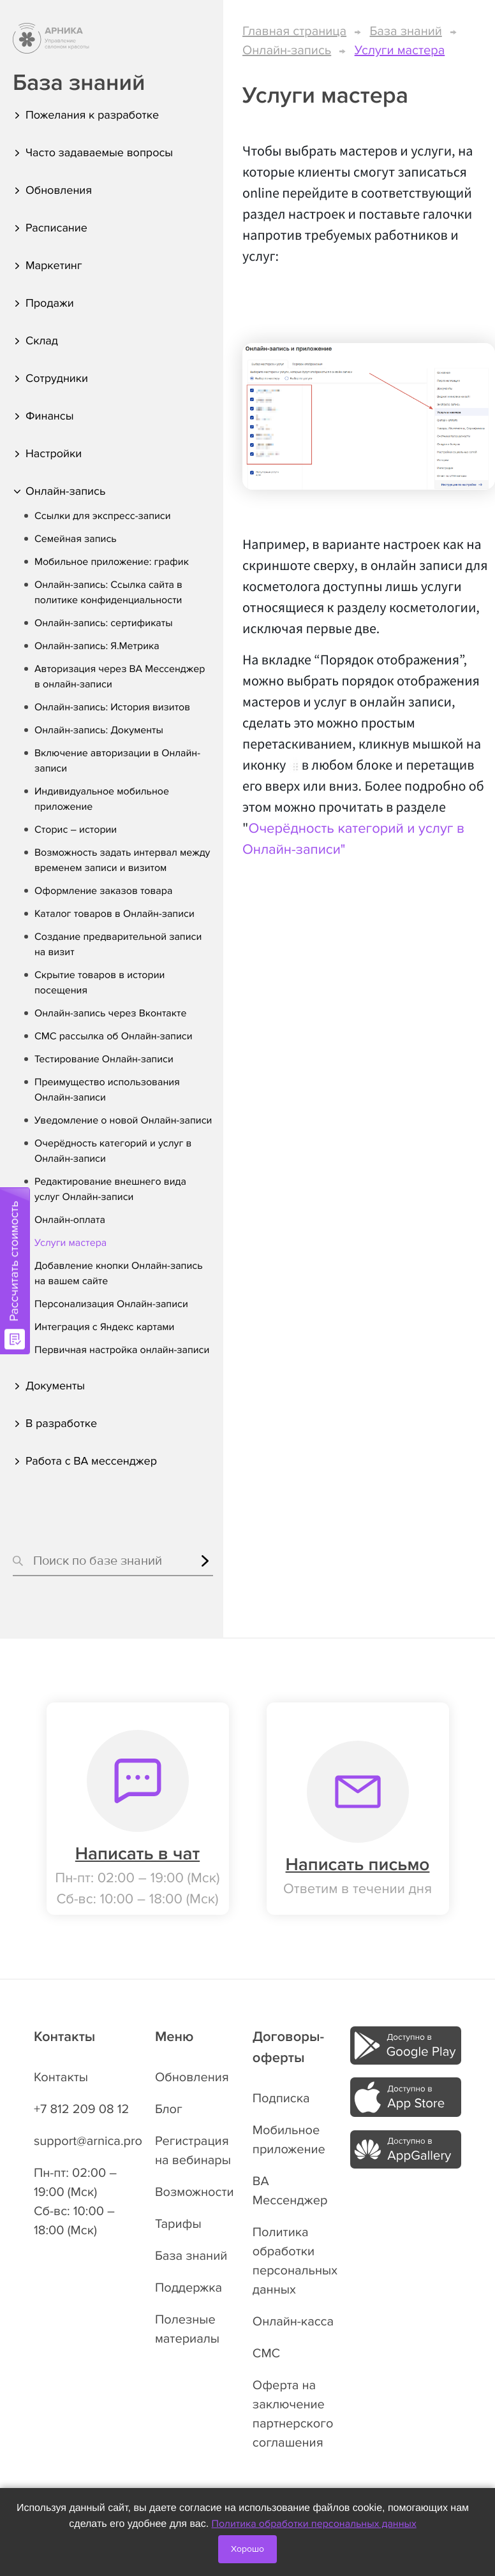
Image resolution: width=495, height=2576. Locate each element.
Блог (168, 2109)
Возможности (194, 2192)
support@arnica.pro (88, 2141)
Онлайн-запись (286, 50)
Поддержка (188, 2287)
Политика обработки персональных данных (314, 2523)
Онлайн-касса (293, 2321)
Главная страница (294, 31)
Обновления (192, 2077)
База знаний (406, 31)
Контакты (61, 2077)
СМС (266, 2353)
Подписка (281, 2098)
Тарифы (178, 2224)
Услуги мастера (400, 50)
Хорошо (247, 2548)
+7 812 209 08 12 (81, 2109)
